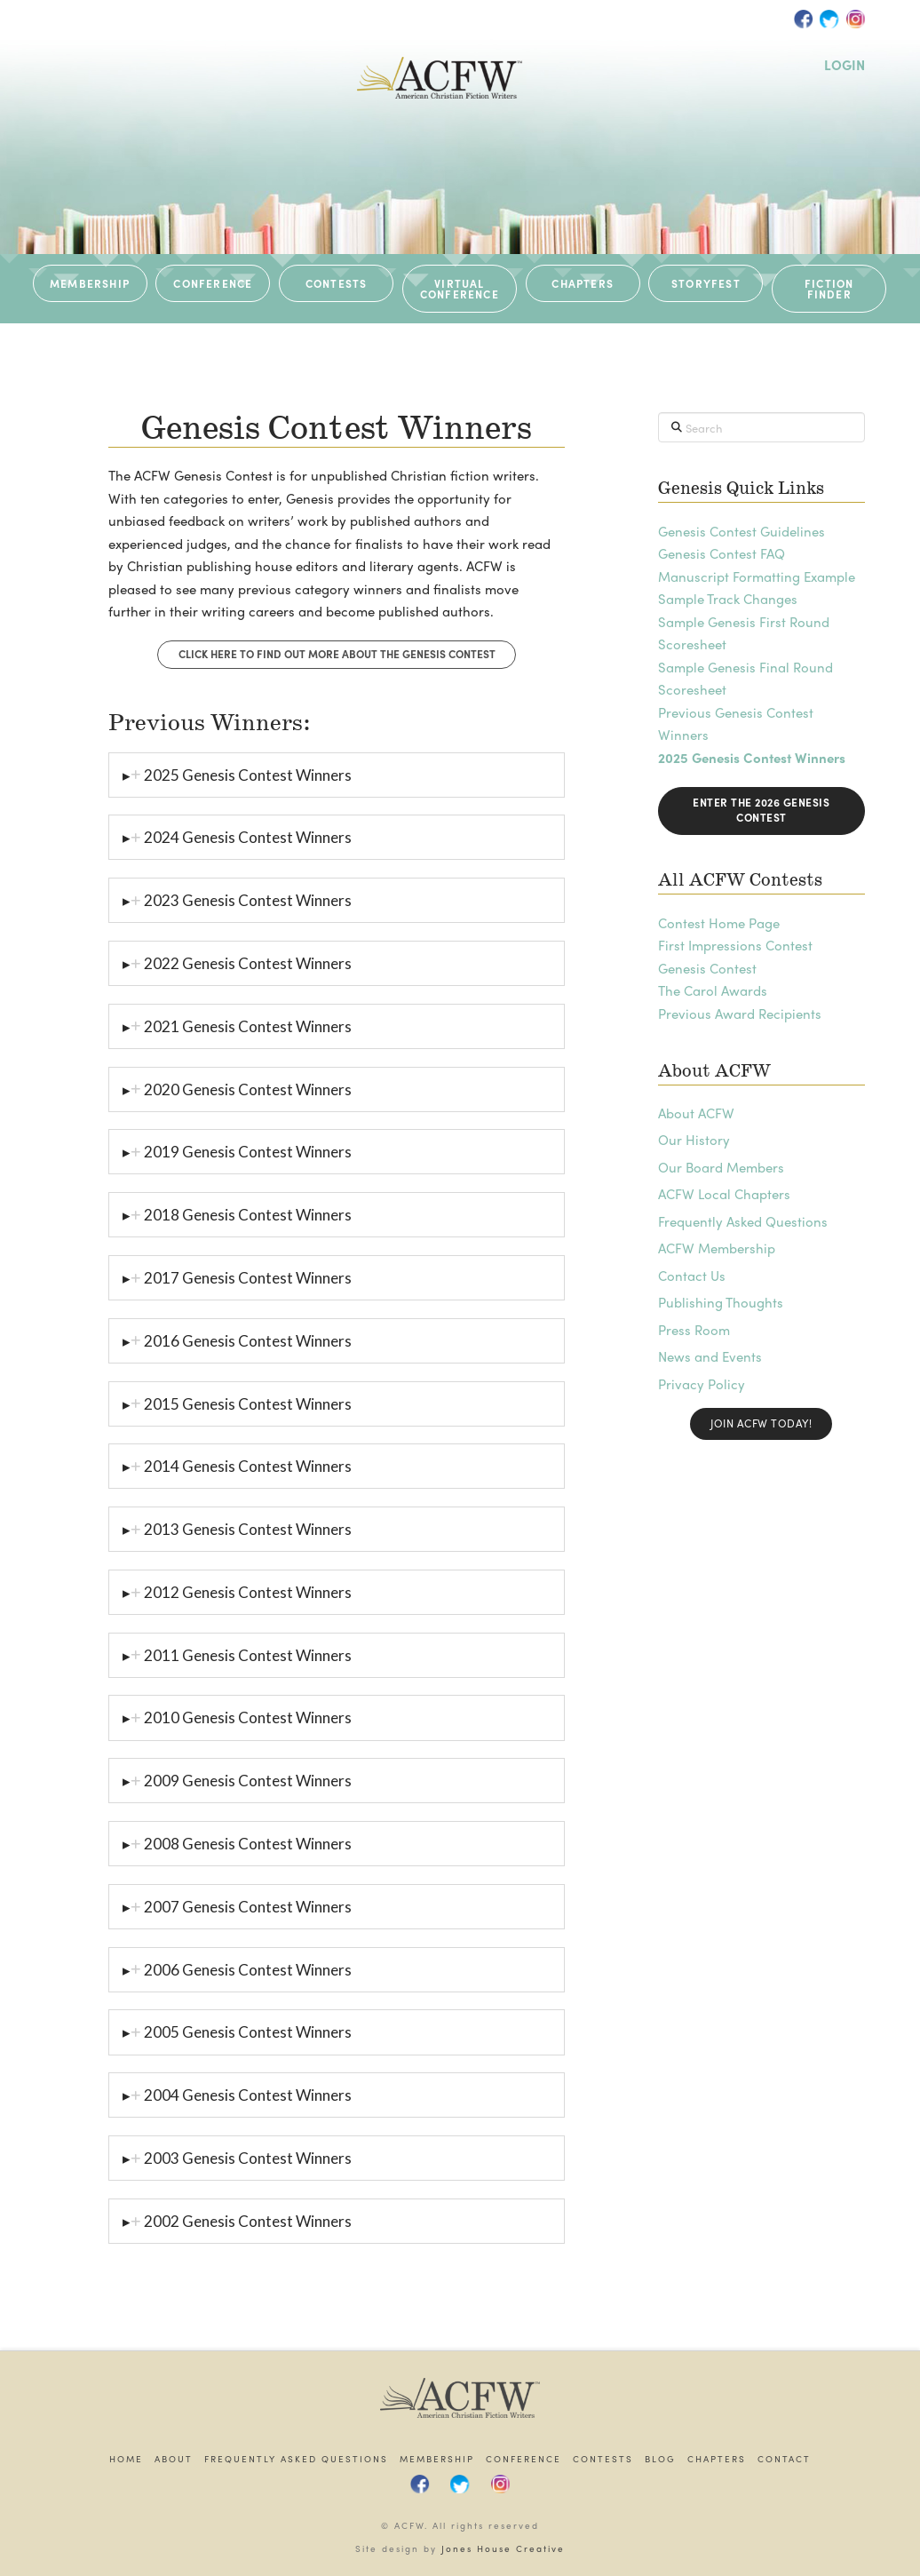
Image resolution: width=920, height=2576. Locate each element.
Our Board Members (721, 1167)
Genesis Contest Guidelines (741, 531)
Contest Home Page (719, 923)
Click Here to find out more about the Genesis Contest (337, 654)
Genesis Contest (707, 968)
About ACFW (696, 1113)
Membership (437, 2459)
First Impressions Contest (735, 945)
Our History (694, 1139)
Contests (603, 2459)
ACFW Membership (716, 1248)
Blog (660, 2459)
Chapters (716, 2459)
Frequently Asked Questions (743, 1221)
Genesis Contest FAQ (721, 553)
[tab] (336, 775)
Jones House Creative (503, 2548)
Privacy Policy (701, 1384)
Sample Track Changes (727, 598)
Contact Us (692, 1275)
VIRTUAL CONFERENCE (459, 288)
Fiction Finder (829, 288)
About (174, 2459)
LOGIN (844, 65)
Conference (523, 2459)
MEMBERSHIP (90, 283)
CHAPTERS (582, 283)
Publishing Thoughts (720, 1302)
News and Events (710, 1356)
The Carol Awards (712, 990)
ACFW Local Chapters (724, 1194)
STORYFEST (706, 283)
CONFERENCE (212, 283)
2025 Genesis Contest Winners (751, 757)
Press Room (694, 1330)
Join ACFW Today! (761, 1423)
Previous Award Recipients (739, 1013)
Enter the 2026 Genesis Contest (761, 809)
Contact (784, 2459)
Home (126, 2459)
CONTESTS (336, 283)
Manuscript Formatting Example (756, 576)
